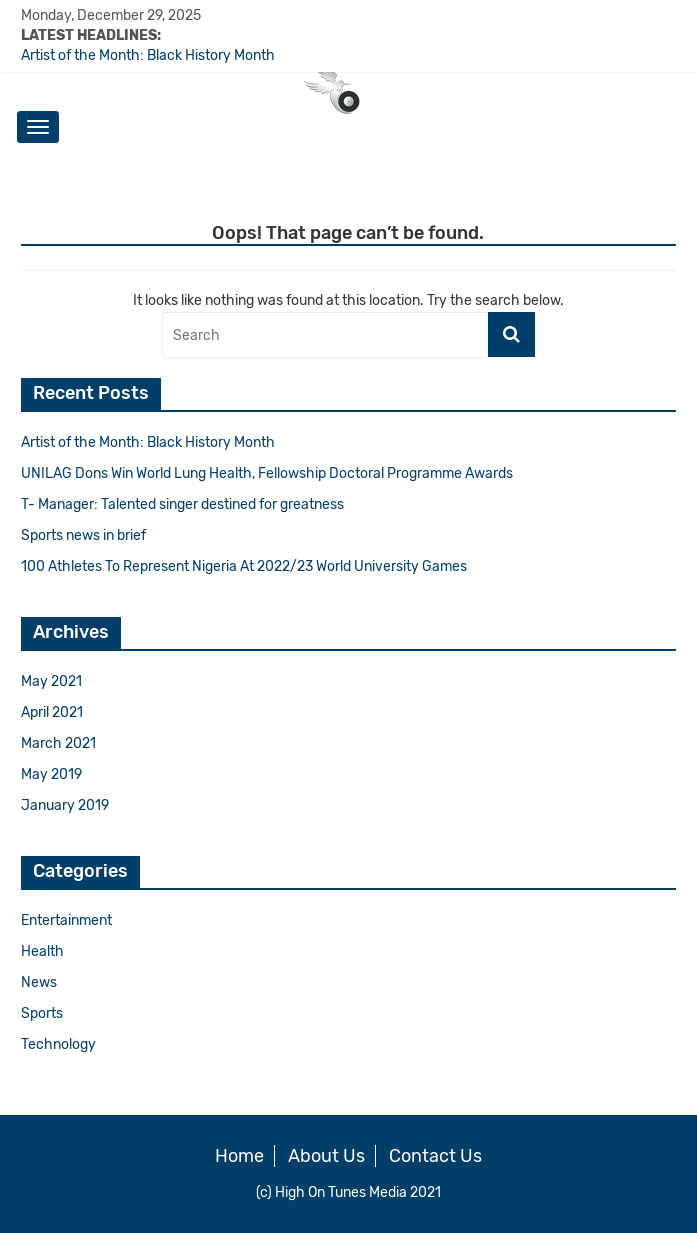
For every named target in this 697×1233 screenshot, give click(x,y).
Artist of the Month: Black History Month (148, 55)
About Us (326, 1156)
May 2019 (51, 774)
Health (42, 951)
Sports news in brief (83, 535)
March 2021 (58, 743)
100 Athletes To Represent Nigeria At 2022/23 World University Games (244, 566)
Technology (58, 1044)
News (39, 982)
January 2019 (65, 805)
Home (239, 1156)
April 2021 (52, 712)
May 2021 (51, 681)
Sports (42, 1013)
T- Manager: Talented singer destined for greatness (182, 504)
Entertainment (66, 920)
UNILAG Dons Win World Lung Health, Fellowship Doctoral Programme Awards (267, 473)
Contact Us (435, 1156)
